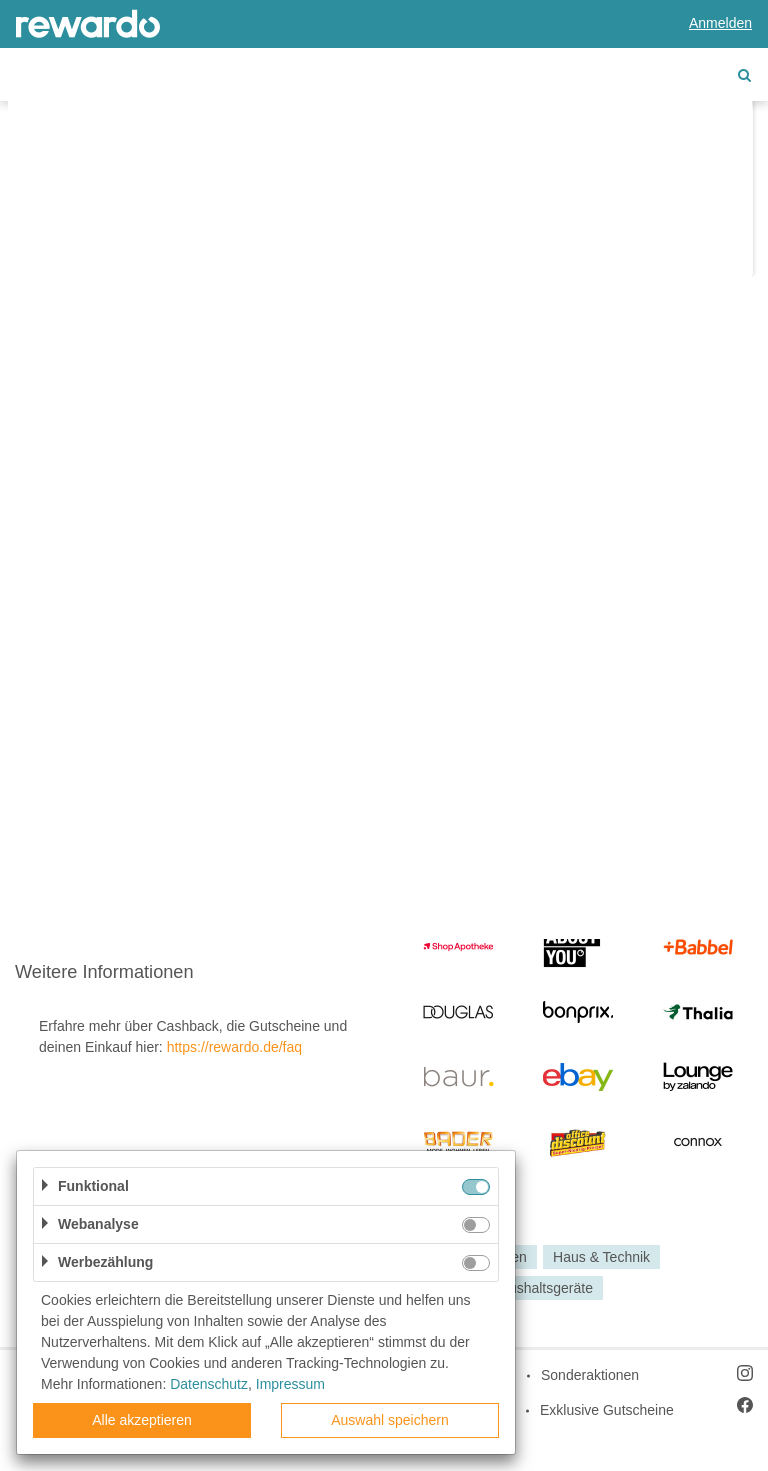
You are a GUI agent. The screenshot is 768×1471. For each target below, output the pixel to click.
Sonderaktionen (590, 1375)
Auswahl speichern (390, 1420)
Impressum (290, 1384)
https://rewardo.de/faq (234, 1047)
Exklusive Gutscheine (607, 1410)
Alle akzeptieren (142, 1420)
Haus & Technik (601, 1257)
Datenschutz (209, 1384)
